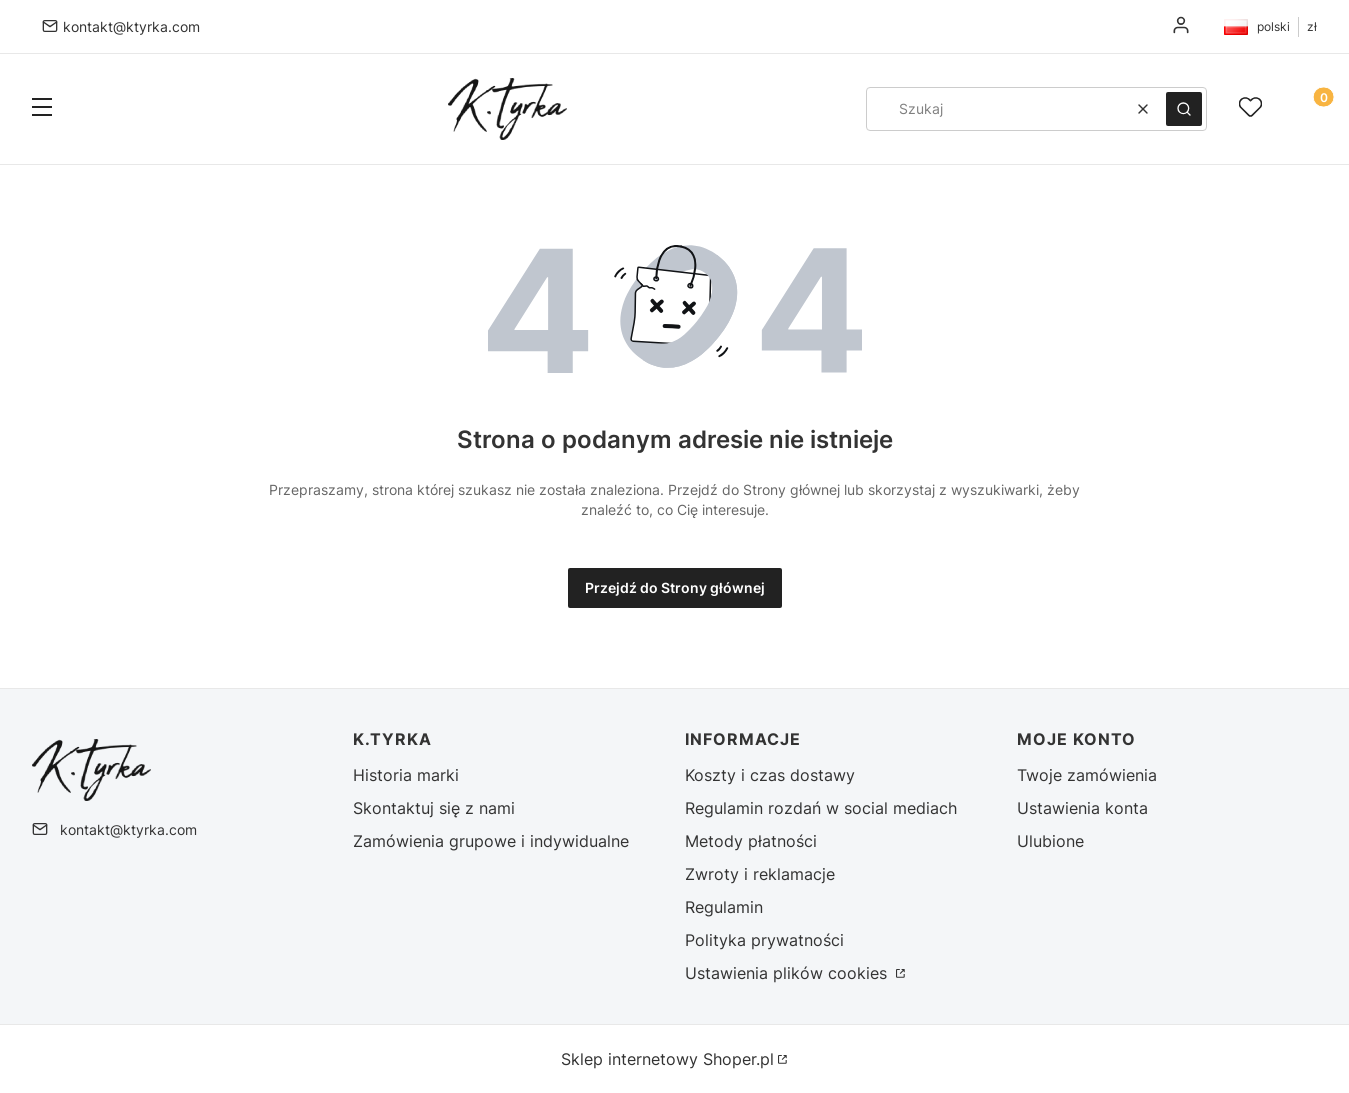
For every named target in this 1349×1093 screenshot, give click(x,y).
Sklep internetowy (667, 1059)
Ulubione (1050, 841)
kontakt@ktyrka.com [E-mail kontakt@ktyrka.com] (131, 26)
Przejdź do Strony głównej (675, 587)
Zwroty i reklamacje (760, 874)
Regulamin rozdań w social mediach (821, 808)
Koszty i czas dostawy (770, 775)
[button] (42, 109)
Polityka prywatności (764, 940)
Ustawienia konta (1082, 808)
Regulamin (724, 907)
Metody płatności (751, 841)
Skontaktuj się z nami (434, 808)
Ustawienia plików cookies (788, 973)
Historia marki (406, 775)
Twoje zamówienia (1087, 775)
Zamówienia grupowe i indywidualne (491, 841)
